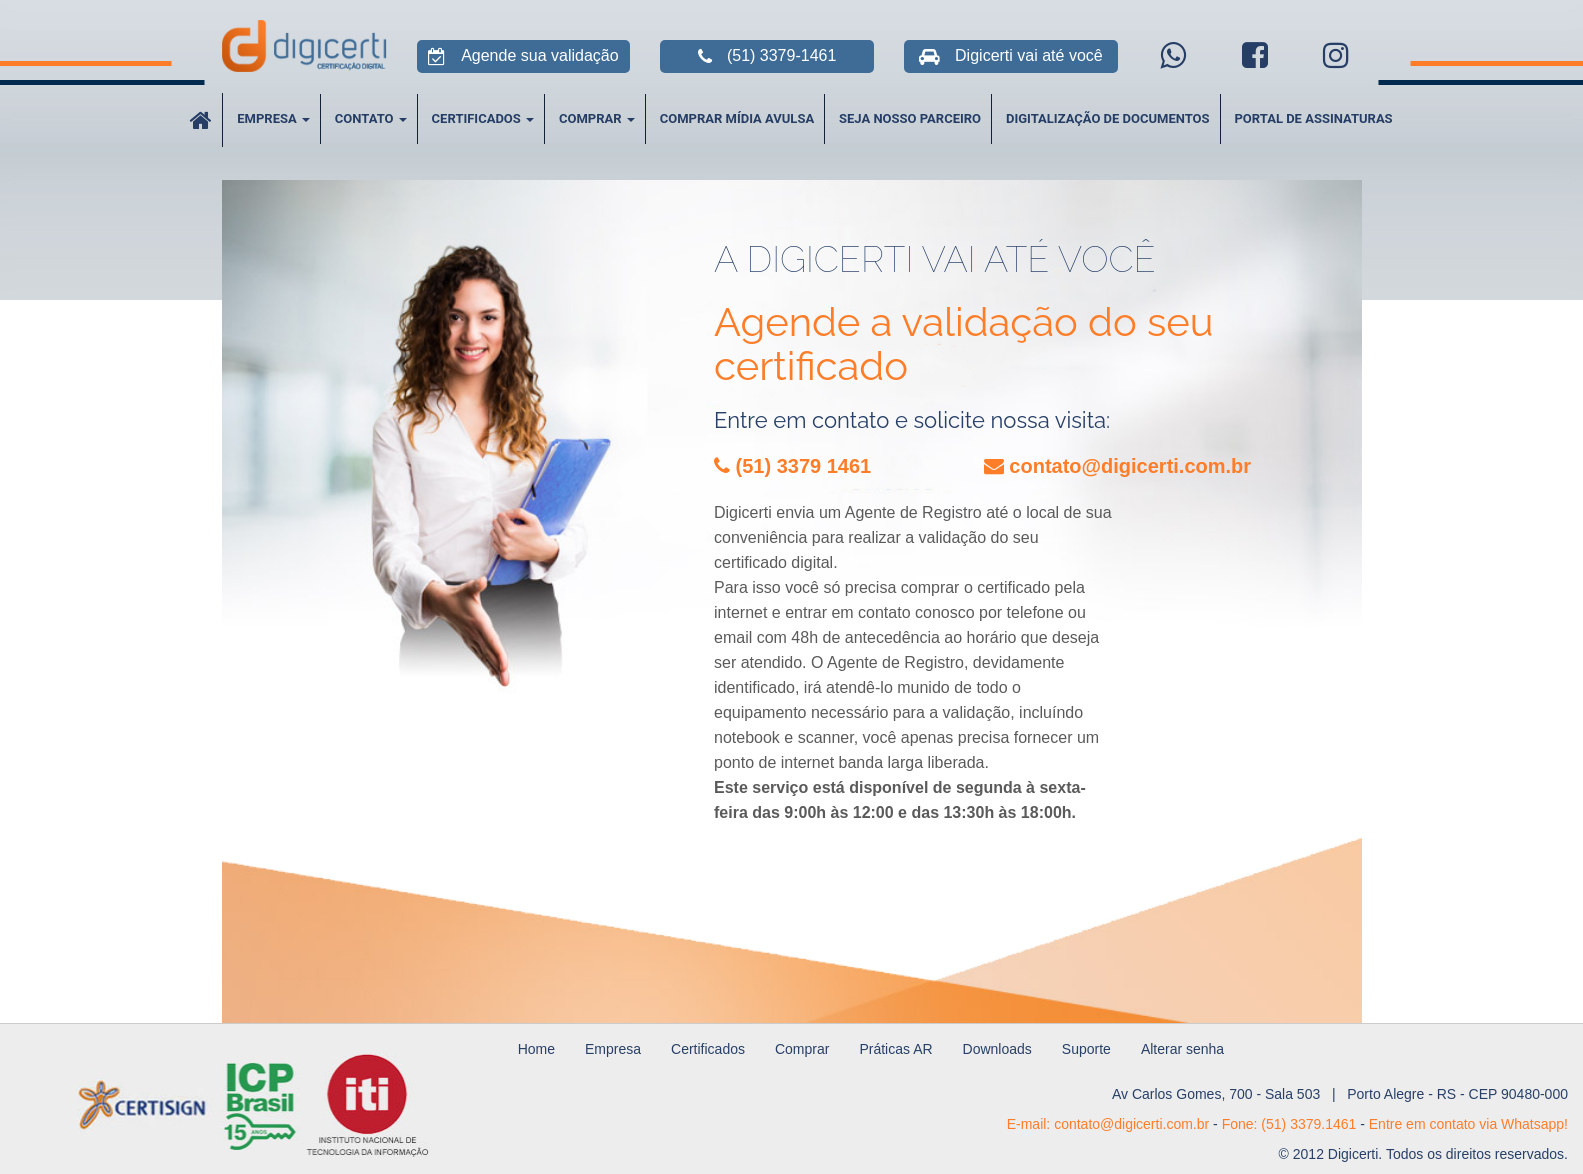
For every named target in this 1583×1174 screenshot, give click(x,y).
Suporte (1086, 1049)
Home (536, 1049)
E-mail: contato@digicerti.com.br (1108, 1124)
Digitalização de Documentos (1108, 118)
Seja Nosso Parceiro (910, 118)
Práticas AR (895, 1049)
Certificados (708, 1049)
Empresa (613, 1049)
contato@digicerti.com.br (1117, 466)
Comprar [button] (597, 118)
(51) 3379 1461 (792, 466)
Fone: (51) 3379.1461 (1289, 1124)
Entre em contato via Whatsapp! (1468, 1124)
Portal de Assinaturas (1313, 118)
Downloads (997, 1049)
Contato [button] (371, 118)
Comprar (802, 1049)
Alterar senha (1182, 1049)
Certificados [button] (483, 118)
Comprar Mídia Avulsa (737, 118)
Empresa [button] (273, 118)
